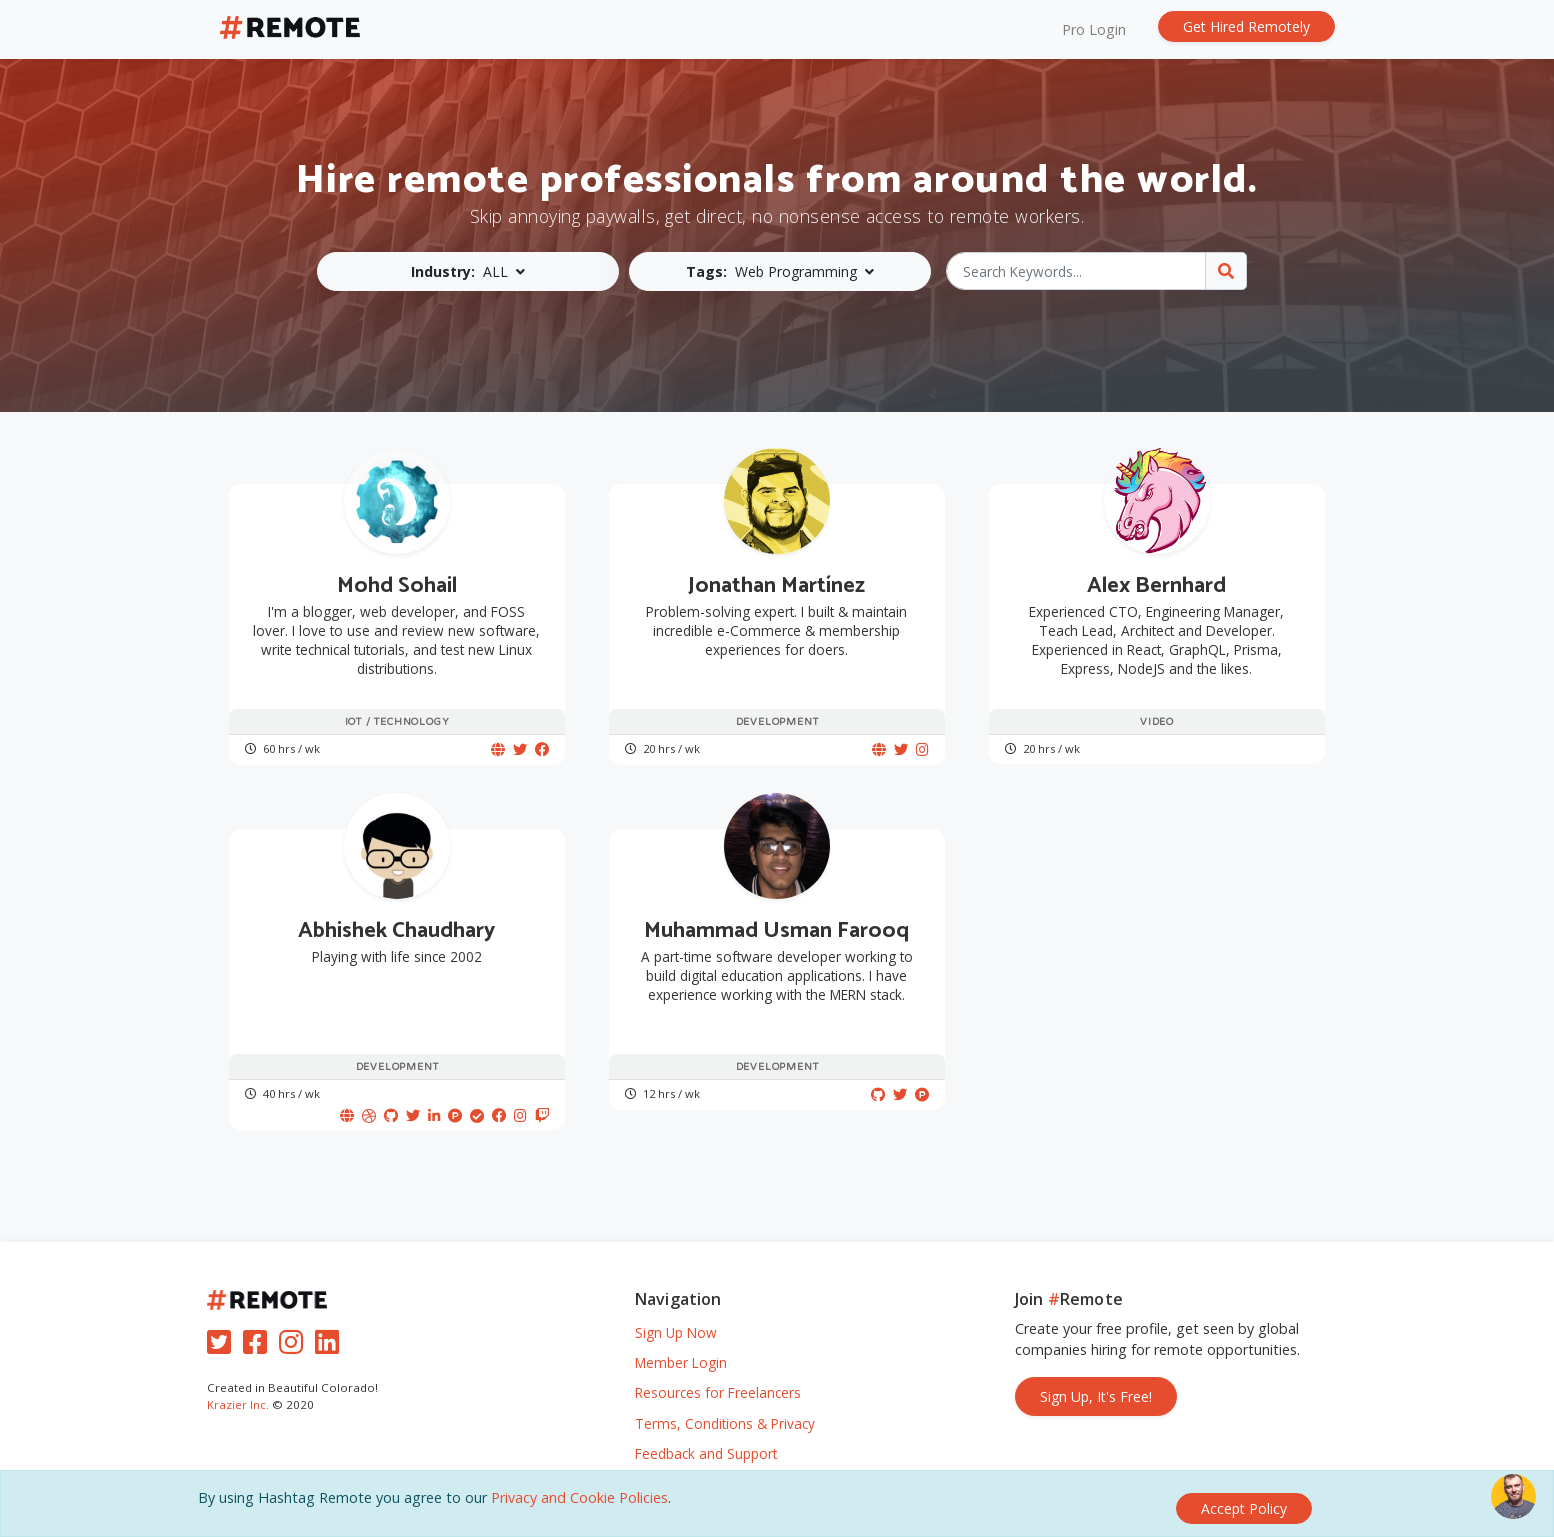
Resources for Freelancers (718, 1372)
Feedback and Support (706, 1432)
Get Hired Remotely (1246, 26)
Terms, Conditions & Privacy (725, 1402)
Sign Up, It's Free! (1096, 1375)
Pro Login (1094, 29)
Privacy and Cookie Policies (579, 1507)
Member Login (681, 1341)
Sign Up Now (676, 1311)
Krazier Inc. (238, 1383)
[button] (474, 271)
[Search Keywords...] (1076, 271)
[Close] (1244, 1508)
